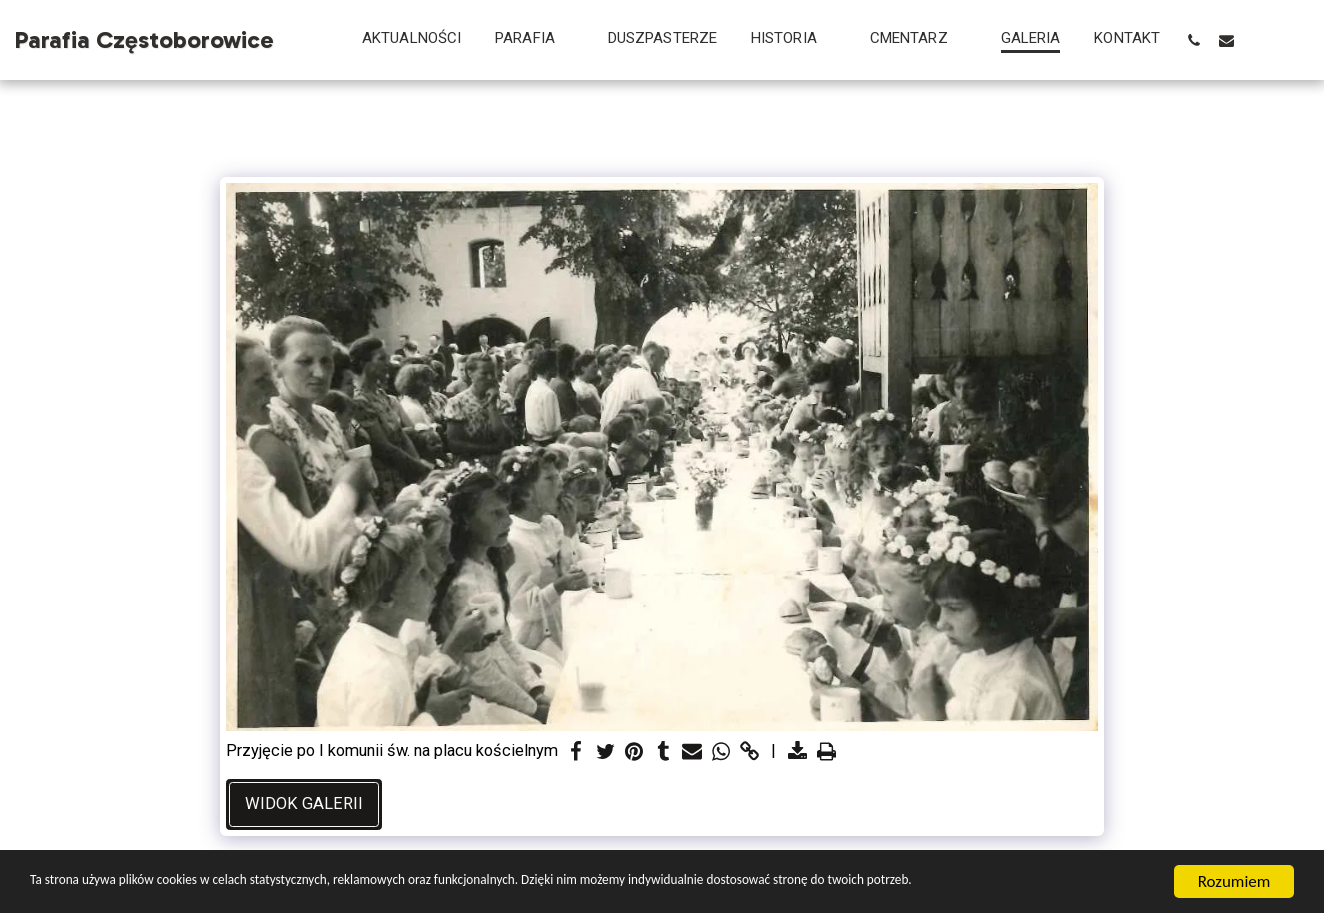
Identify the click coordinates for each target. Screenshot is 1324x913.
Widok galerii (304, 803)
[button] (534, 40)
